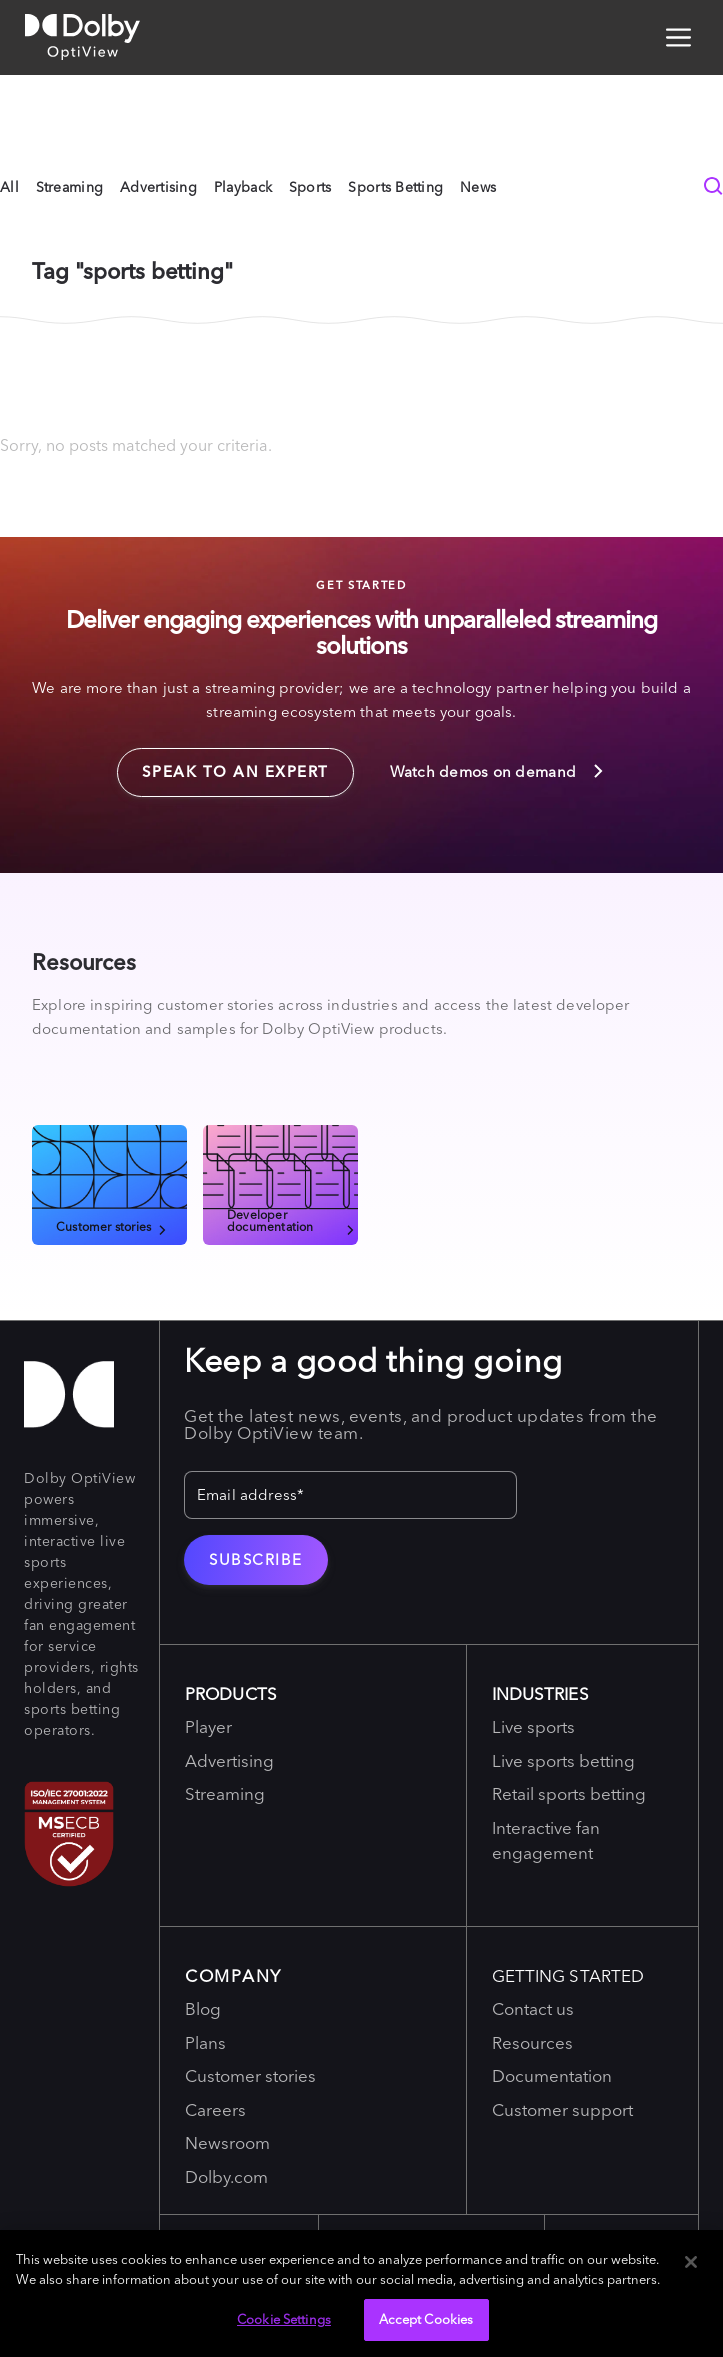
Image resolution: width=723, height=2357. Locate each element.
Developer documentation (292, 1220)
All (9, 187)
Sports (310, 187)
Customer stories (113, 1226)
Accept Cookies (426, 2319)
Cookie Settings (284, 2319)
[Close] (691, 2262)
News (478, 187)
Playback (243, 187)
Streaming (70, 187)
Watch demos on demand (498, 771)
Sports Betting (395, 187)
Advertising (158, 187)
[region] (361, 2293)
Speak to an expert (223, 765)
